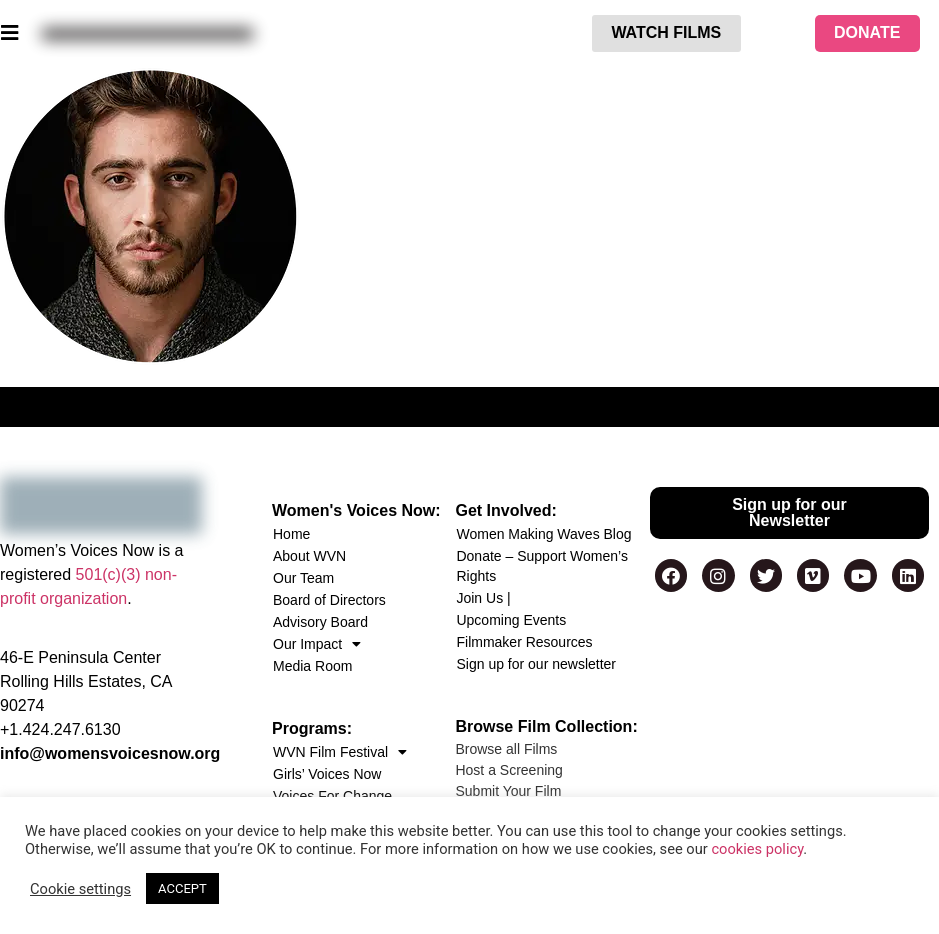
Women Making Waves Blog (543, 534)
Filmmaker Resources (524, 642)
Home (291, 534)
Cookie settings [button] (80, 889)
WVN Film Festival (340, 752)
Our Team (303, 578)
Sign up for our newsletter (536, 664)
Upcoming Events (511, 620)
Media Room (312, 666)
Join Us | (483, 598)
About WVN (309, 556)
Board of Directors (329, 600)
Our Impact (317, 644)
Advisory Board (320, 622)
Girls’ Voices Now (327, 774)
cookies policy (757, 849)
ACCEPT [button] (182, 888)
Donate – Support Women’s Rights (541, 566)
